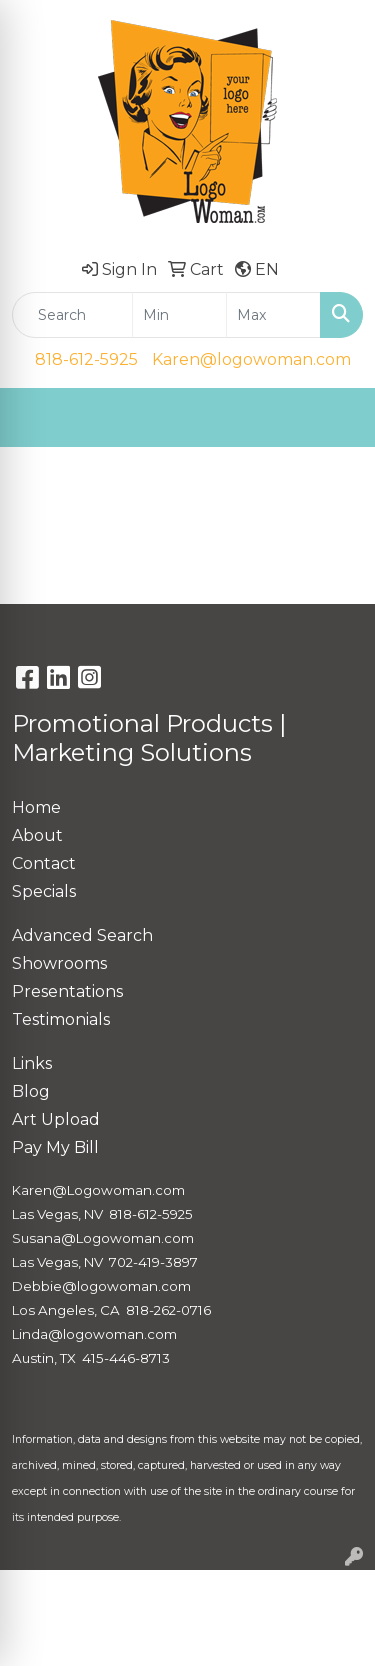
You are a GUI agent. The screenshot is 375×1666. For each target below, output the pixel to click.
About (37, 835)
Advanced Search (82, 935)
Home (36, 807)
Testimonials (61, 1019)
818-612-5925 (86, 359)
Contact (44, 863)
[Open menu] (335, 418)
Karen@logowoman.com (251, 359)
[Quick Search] (72, 315)
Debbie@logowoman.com (101, 1286)
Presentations (67, 991)
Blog (31, 1091)
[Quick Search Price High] (273, 315)
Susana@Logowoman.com (103, 1238)
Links (32, 1063)
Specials (44, 891)
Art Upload (56, 1119)
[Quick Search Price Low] (179, 315)
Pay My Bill (55, 1147)
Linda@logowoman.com (94, 1334)
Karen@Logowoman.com (98, 1190)
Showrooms (59, 963)
